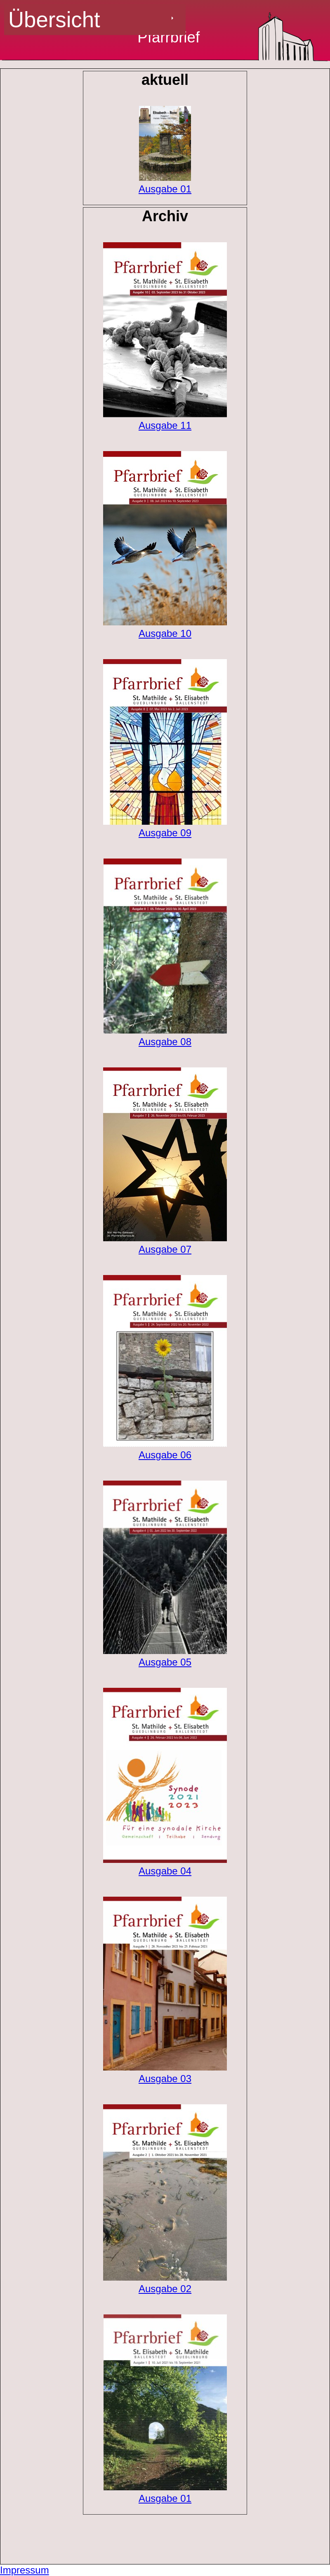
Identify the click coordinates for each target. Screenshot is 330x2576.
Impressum (24, 2570)
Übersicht (54, 19)
